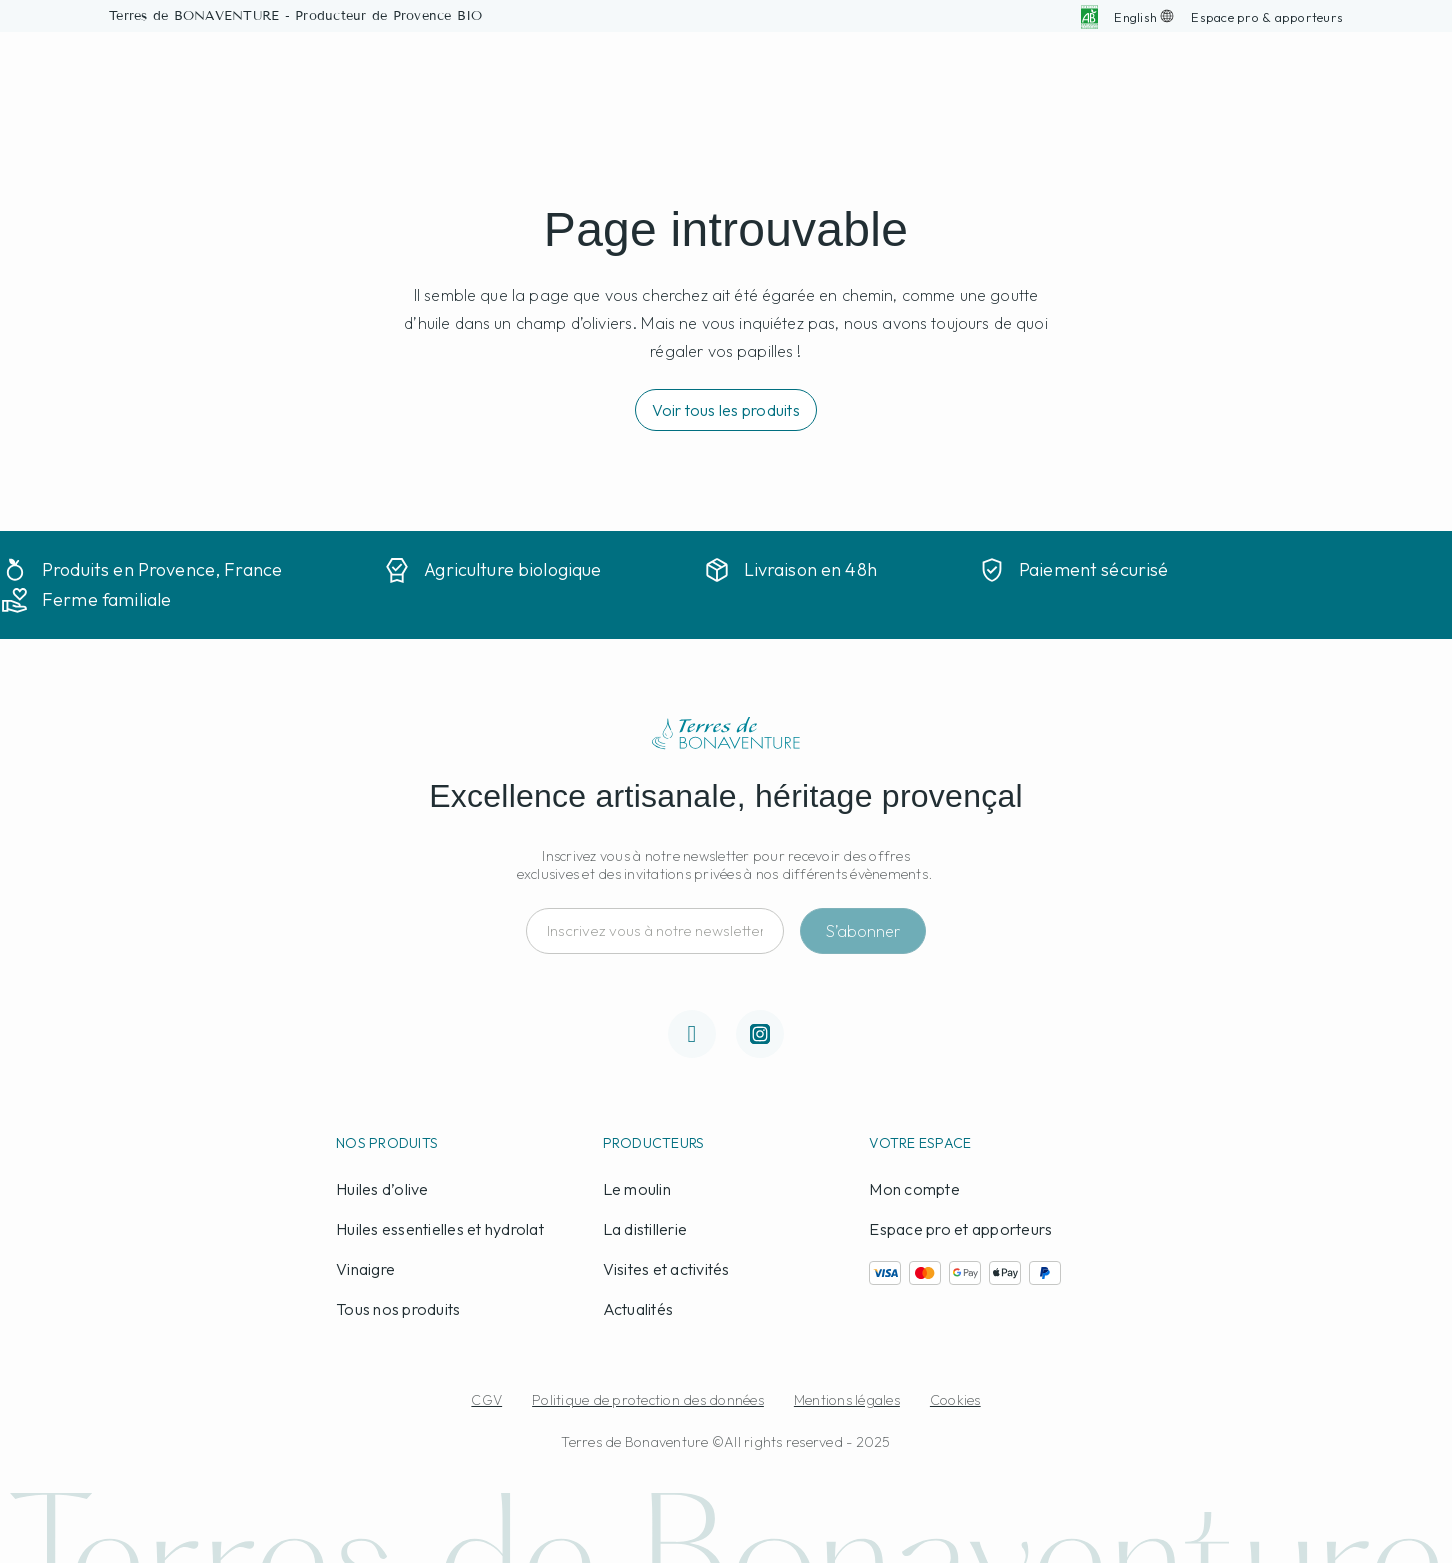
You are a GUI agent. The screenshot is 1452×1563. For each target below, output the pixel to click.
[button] (1267, 17)
